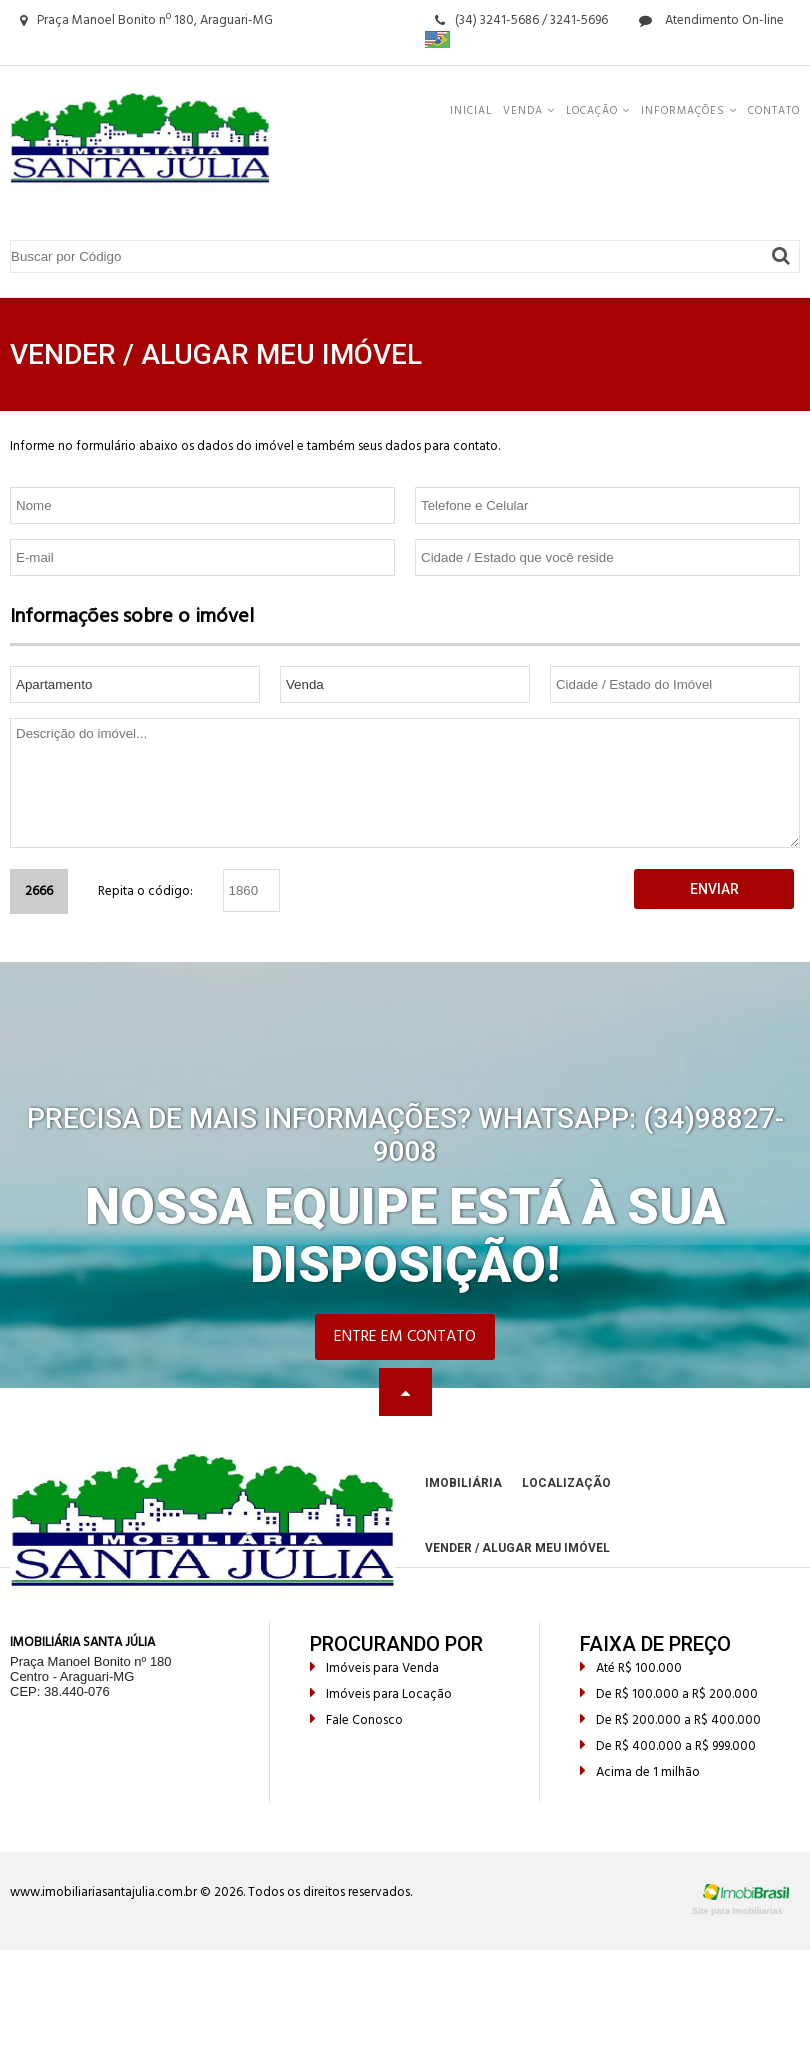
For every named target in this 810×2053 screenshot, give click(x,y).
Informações (689, 111)
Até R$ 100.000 (631, 1668)
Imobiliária (463, 1483)
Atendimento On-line (711, 20)
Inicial (471, 111)
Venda (529, 111)
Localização (566, 1483)
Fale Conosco (356, 1720)
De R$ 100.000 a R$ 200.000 (669, 1694)
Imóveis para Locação (381, 1694)
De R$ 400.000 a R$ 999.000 (668, 1746)
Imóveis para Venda (374, 1668)
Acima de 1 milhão (640, 1772)
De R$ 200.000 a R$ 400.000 (670, 1720)
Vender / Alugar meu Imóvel (517, 1548)
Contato (774, 111)
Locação (598, 111)
